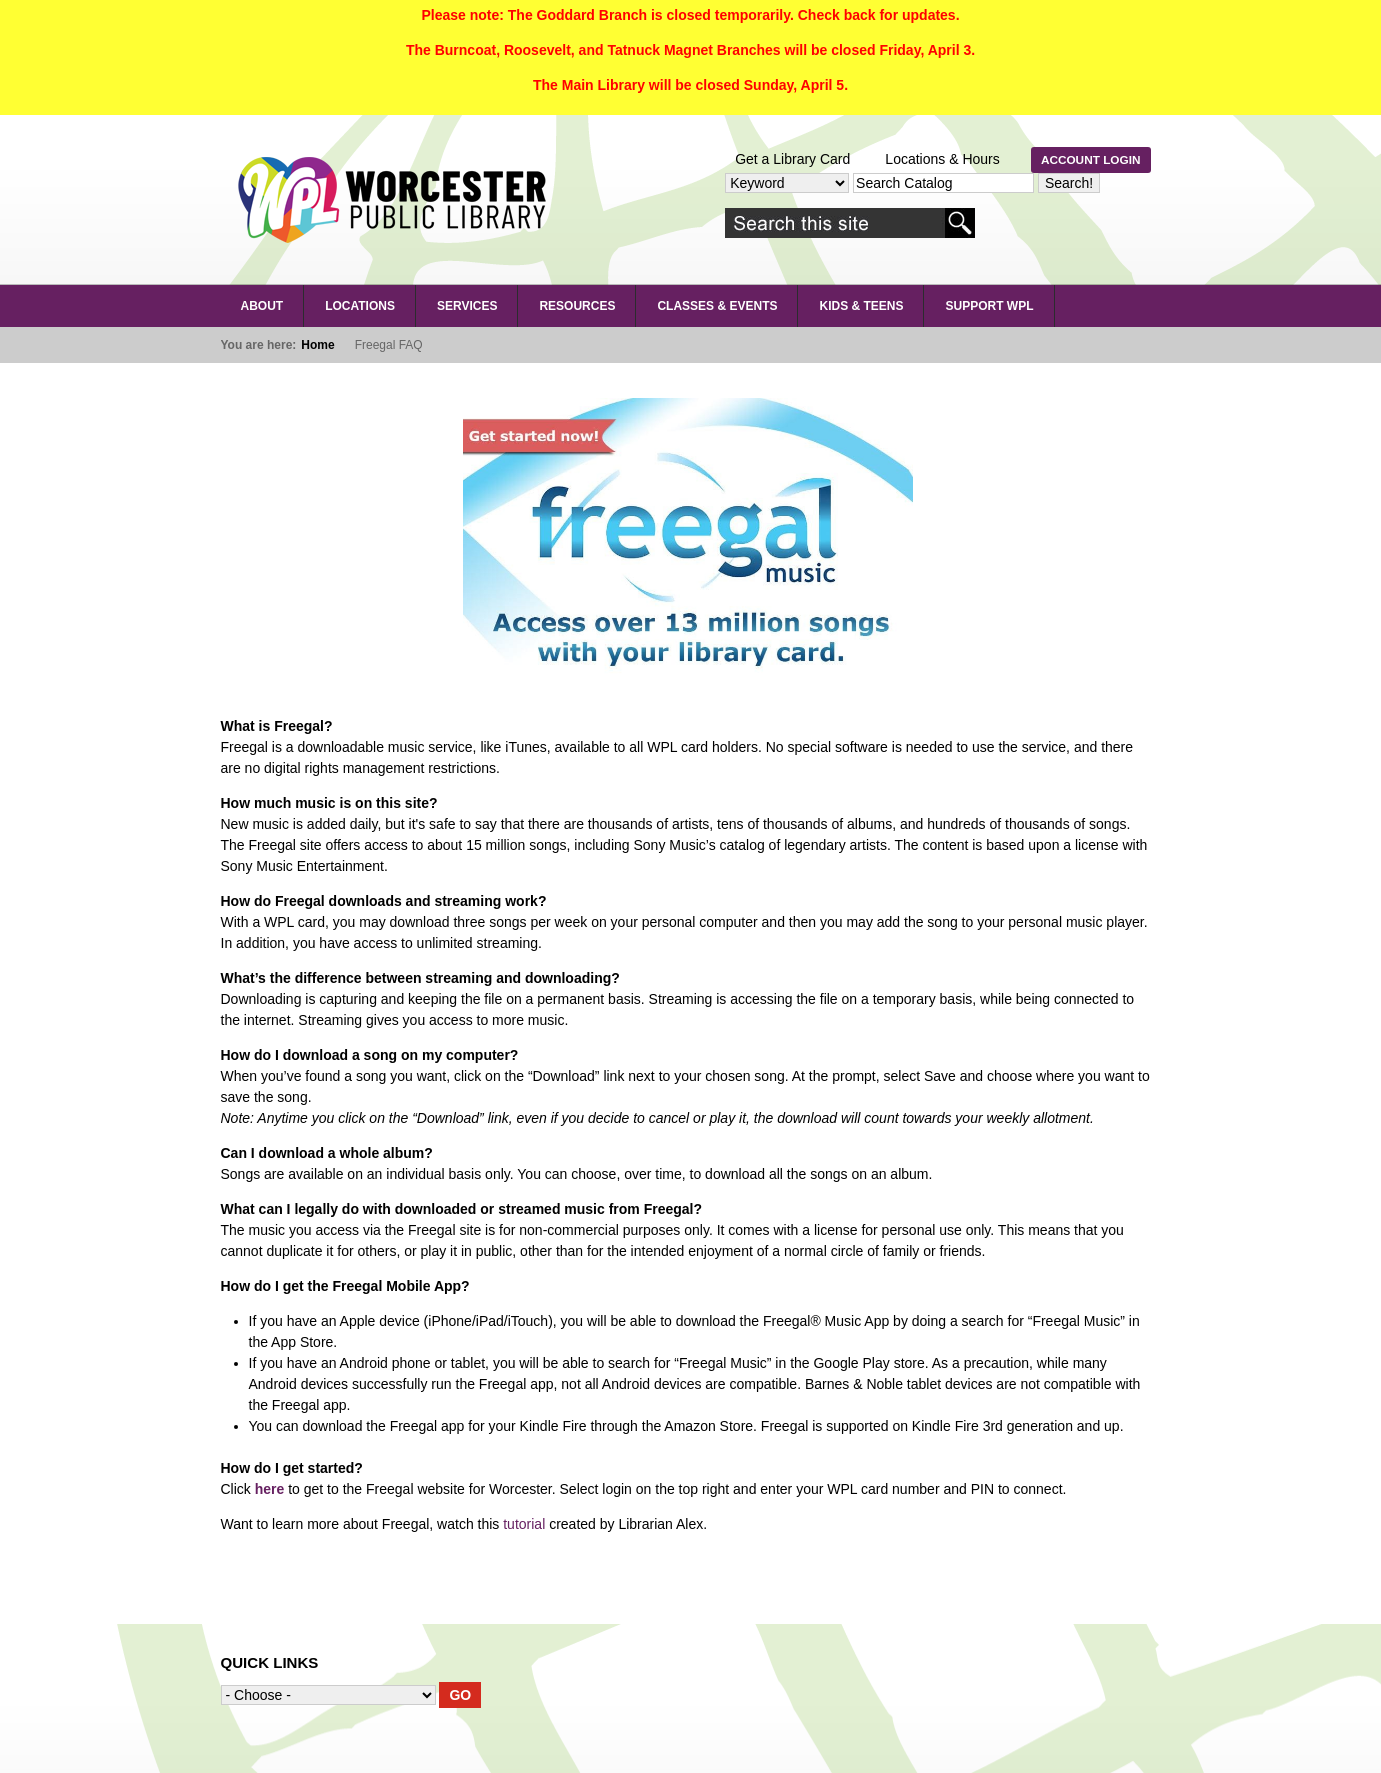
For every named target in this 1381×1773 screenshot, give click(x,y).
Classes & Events (717, 306)
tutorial (524, 1524)
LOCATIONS (360, 306)
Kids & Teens (861, 306)
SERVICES (467, 306)
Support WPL (989, 306)
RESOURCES (577, 306)
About (262, 306)
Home (317, 345)
